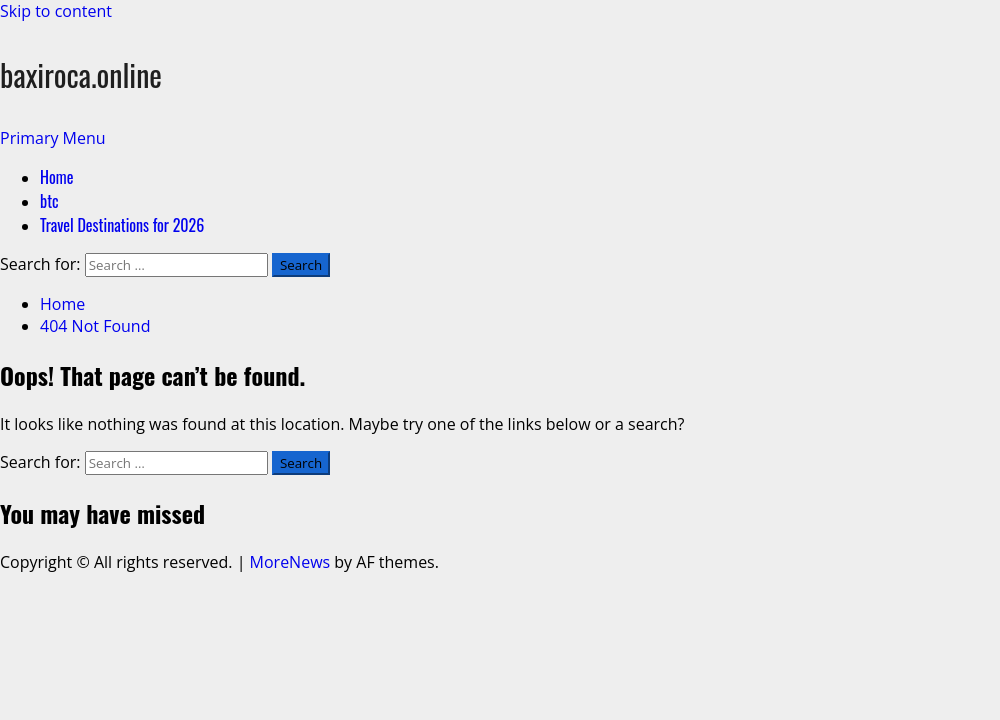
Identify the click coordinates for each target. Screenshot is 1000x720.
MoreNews (290, 562)
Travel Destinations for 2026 (122, 225)
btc (49, 201)
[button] (53, 138)
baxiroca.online (81, 74)
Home (56, 177)
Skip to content (56, 11)
